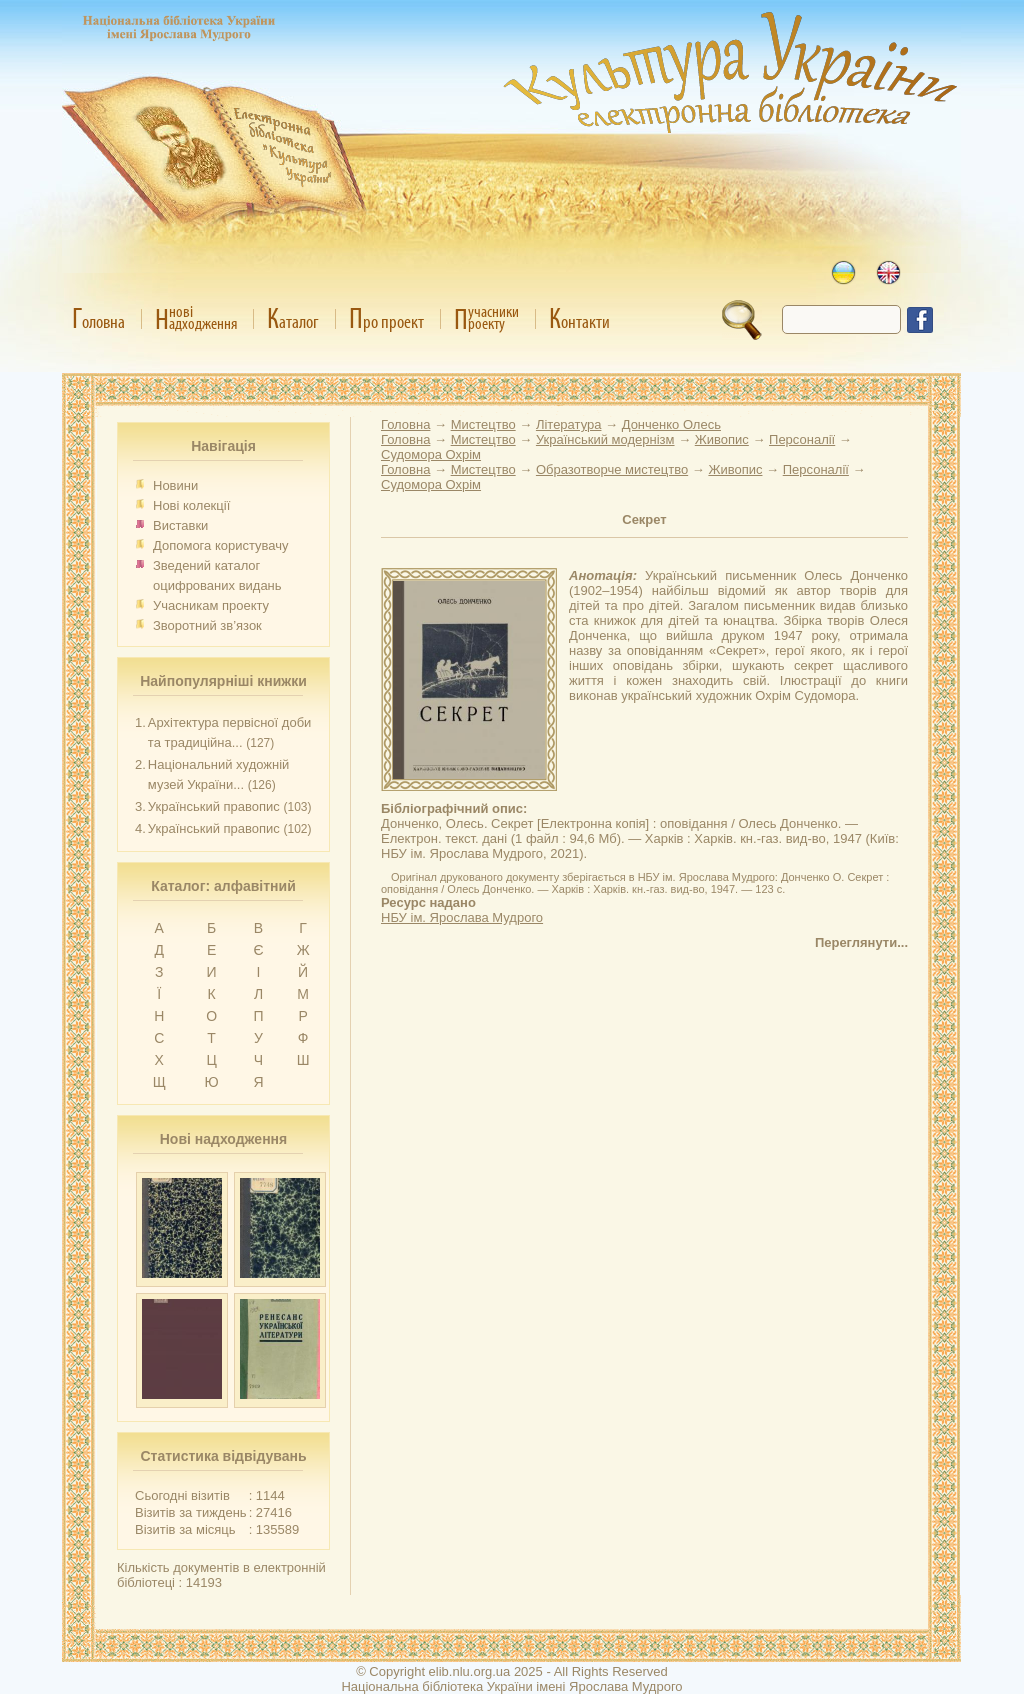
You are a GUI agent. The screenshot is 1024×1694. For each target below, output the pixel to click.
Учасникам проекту (211, 605)
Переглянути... (861, 942)
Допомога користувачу (221, 545)
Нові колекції (191, 505)
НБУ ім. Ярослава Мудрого (462, 917)
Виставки (180, 525)
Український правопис (214, 806)
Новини (175, 485)
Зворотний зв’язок (207, 625)
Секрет (644, 519)
